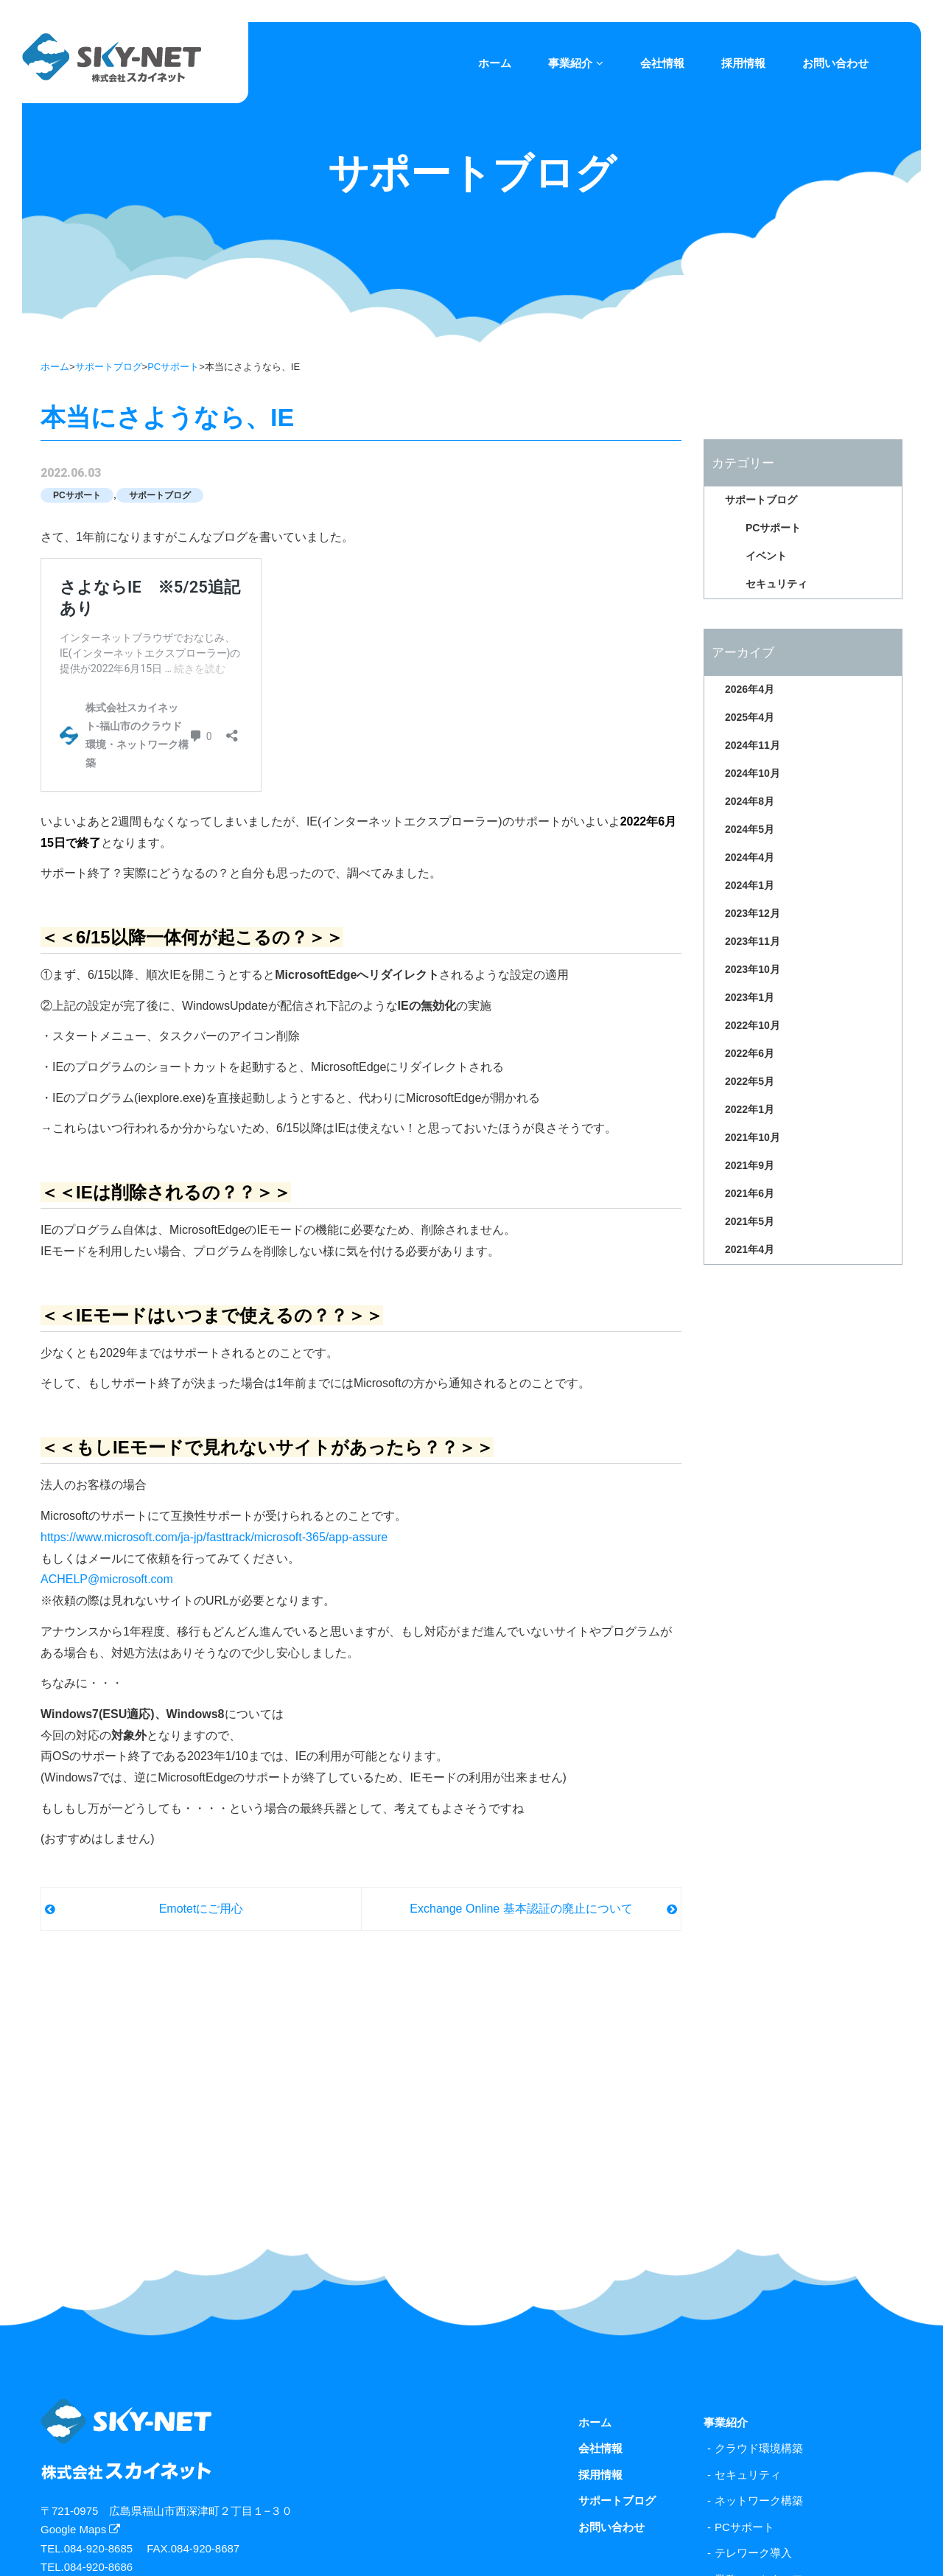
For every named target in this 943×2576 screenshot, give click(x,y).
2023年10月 (752, 969)
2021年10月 (752, 1137)
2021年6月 (749, 1193)
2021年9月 (749, 1165)
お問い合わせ (835, 63)
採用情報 (743, 63)
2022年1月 (749, 1109)
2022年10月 (752, 1025)
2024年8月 (749, 801)
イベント (766, 556)
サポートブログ (108, 366)
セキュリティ (776, 584)
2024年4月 (749, 857)
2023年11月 (752, 941)
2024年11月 (752, 745)
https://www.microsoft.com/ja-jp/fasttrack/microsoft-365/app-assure (214, 1537)
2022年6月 (749, 1053)
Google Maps (80, 2529)
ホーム (494, 63)
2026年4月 (749, 689)
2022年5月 (749, 1081)
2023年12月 (752, 913)
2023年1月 (749, 997)
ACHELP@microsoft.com (107, 1579)
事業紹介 (575, 63)
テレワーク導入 (753, 2553)
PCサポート (173, 366)
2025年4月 (749, 717)
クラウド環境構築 (759, 2448)
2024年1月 (749, 885)
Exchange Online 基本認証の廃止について (521, 1908)
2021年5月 (749, 1221)
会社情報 (662, 63)
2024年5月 (749, 829)
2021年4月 (749, 1249)
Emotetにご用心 (201, 1908)
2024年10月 (752, 773)
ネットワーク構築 (759, 2500)
